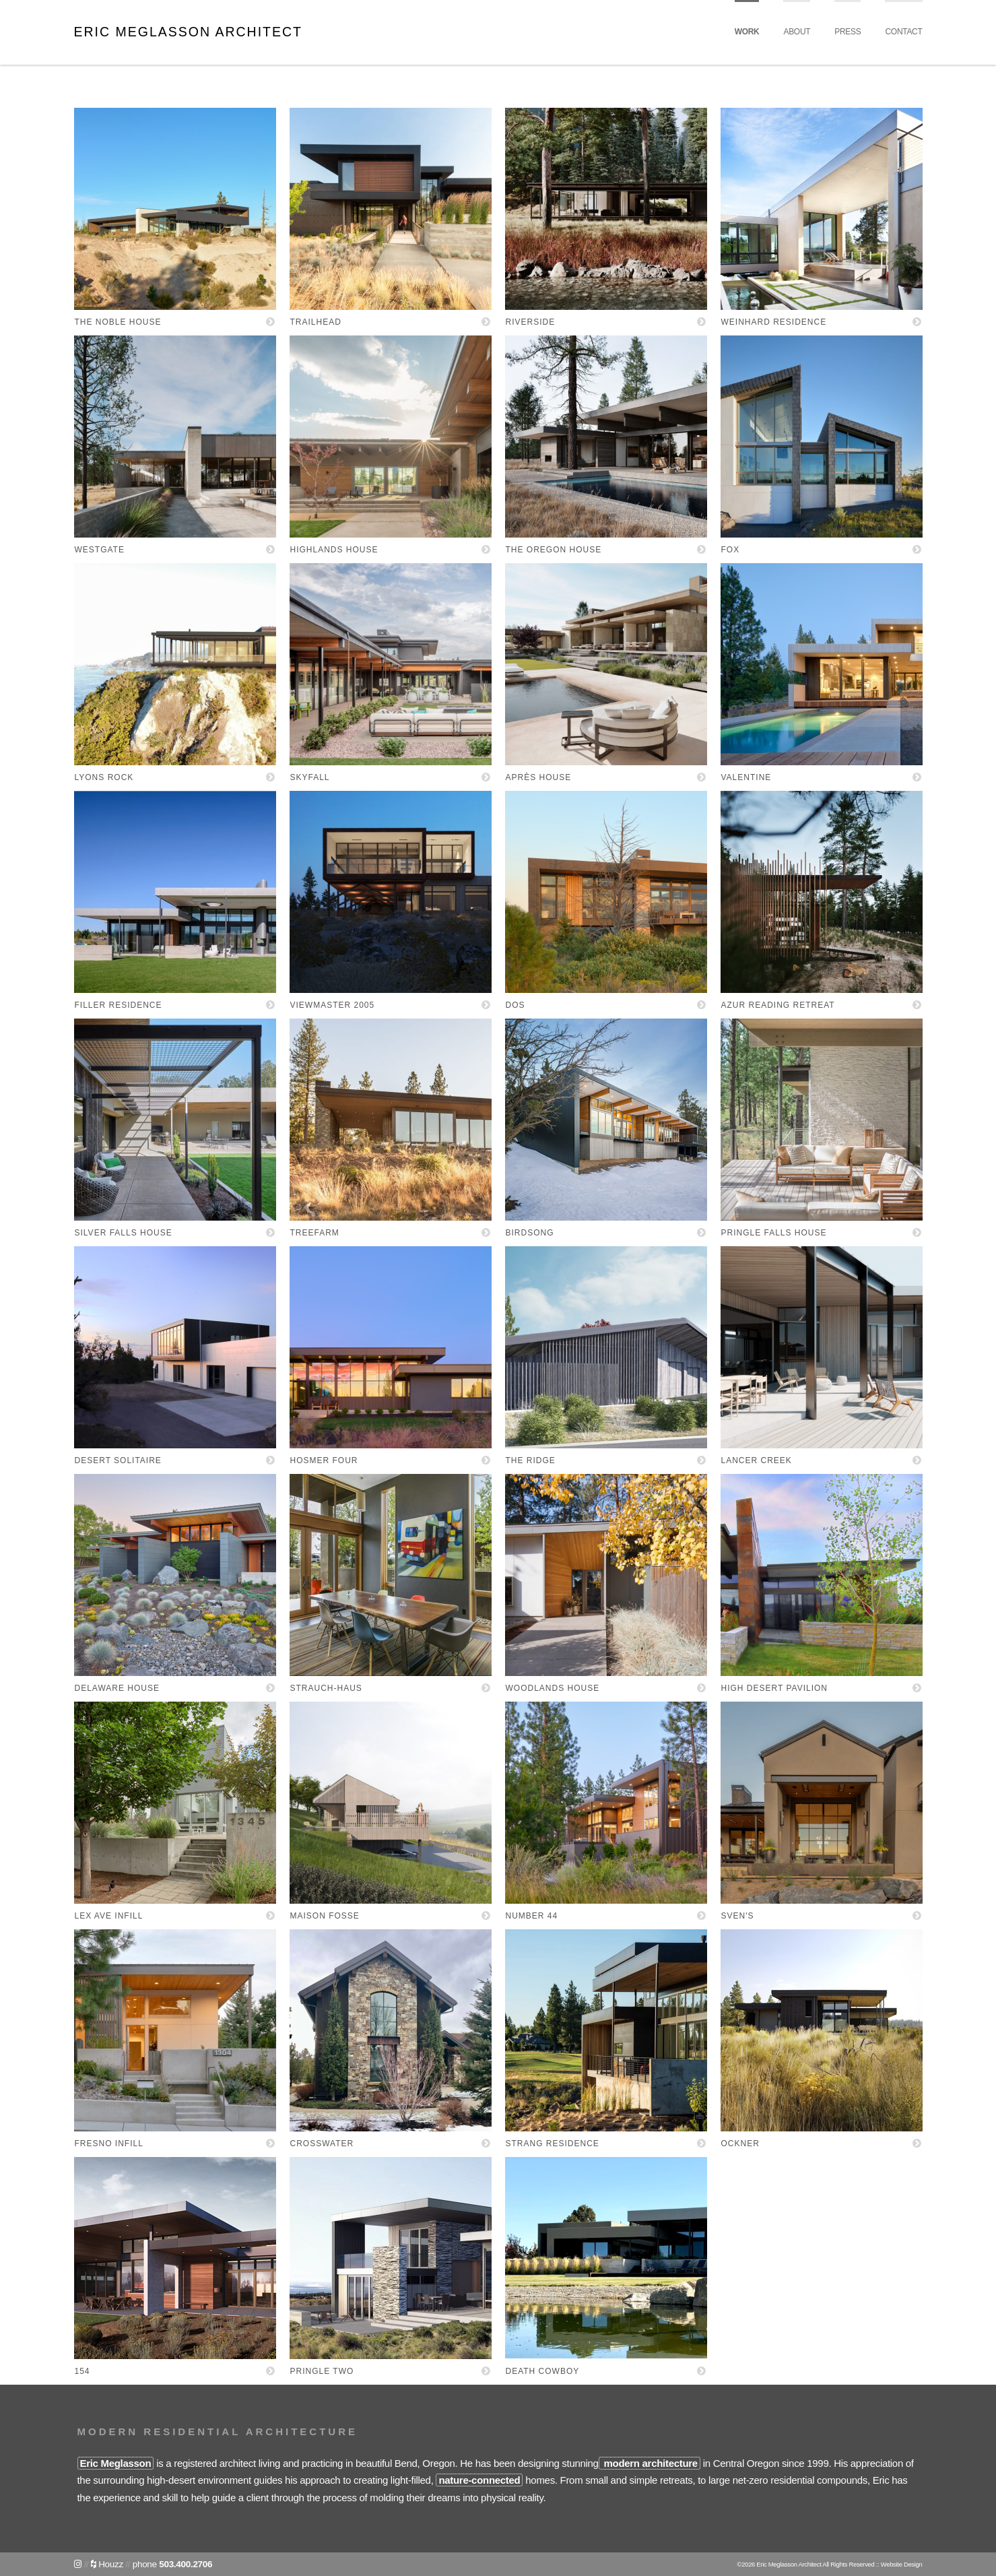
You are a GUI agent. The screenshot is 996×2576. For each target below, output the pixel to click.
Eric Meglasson (116, 2463)
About (796, 31)
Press (847, 31)
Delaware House (117, 1688)
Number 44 (532, 1916)
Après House (539, 777)
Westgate (100, 549)
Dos (515, 1005)
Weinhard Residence (774, 322)
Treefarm (314, 1232)
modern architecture (649, 2463)
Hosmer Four (324, 1460)
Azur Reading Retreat (778, 1005)
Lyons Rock (104, 777)
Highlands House (334, 549)
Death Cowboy (543, 2371)
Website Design (902, 2564)
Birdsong (530, 1232)
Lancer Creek (756, 1460)
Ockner (740, 2143)
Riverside (531, 322)
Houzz (107, 2564)
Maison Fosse (325, 1916)
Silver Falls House (123, 1232)
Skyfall (310, 777)
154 (82, 2371)
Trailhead (315, 322)
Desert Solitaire (118, 1460)
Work (747, 31)
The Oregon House (554, 549)
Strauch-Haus (326, 1688)
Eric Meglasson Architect (188, 31)
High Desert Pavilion (774, 1688)
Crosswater (322, 2143)
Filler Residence (118, 1005)
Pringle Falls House (774, 1232)
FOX (730, 549)
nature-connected (479, 2480)
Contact (903, 31)
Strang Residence (552, 2143)
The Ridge (531, 1460)
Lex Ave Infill (109, 1916)
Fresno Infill (109, 2143)
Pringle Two (322, 2371)
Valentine (746, 777)
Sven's (737, 1916)
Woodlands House (553, 1688)
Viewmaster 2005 (332, 1005)
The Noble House (118, 322)
